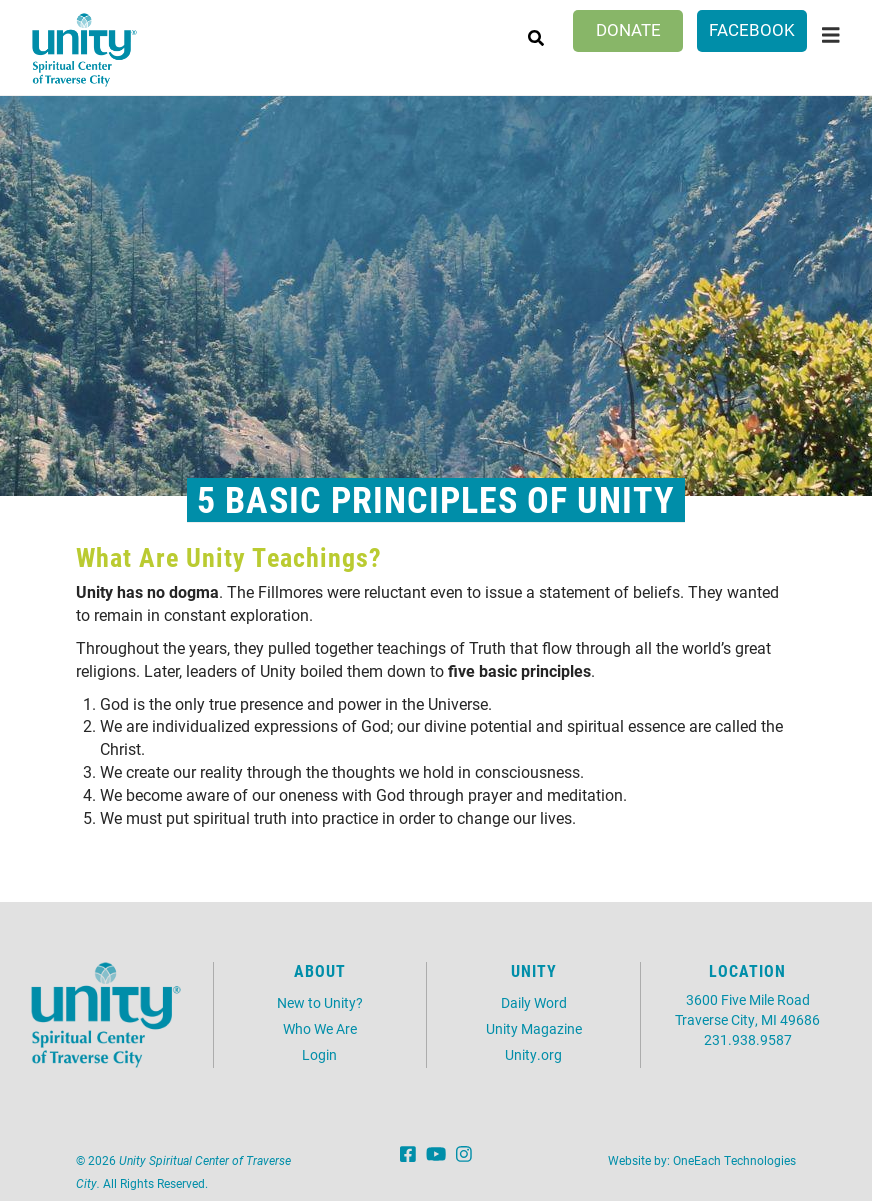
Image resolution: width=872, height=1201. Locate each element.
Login (319, 1054)
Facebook (752, 29)
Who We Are (320, 1028)
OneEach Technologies (734, 1160)
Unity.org (533, 1054)
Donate (628, 29)
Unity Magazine (534, 1028)
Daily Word (534, 1002)
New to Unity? (320, 1002)
